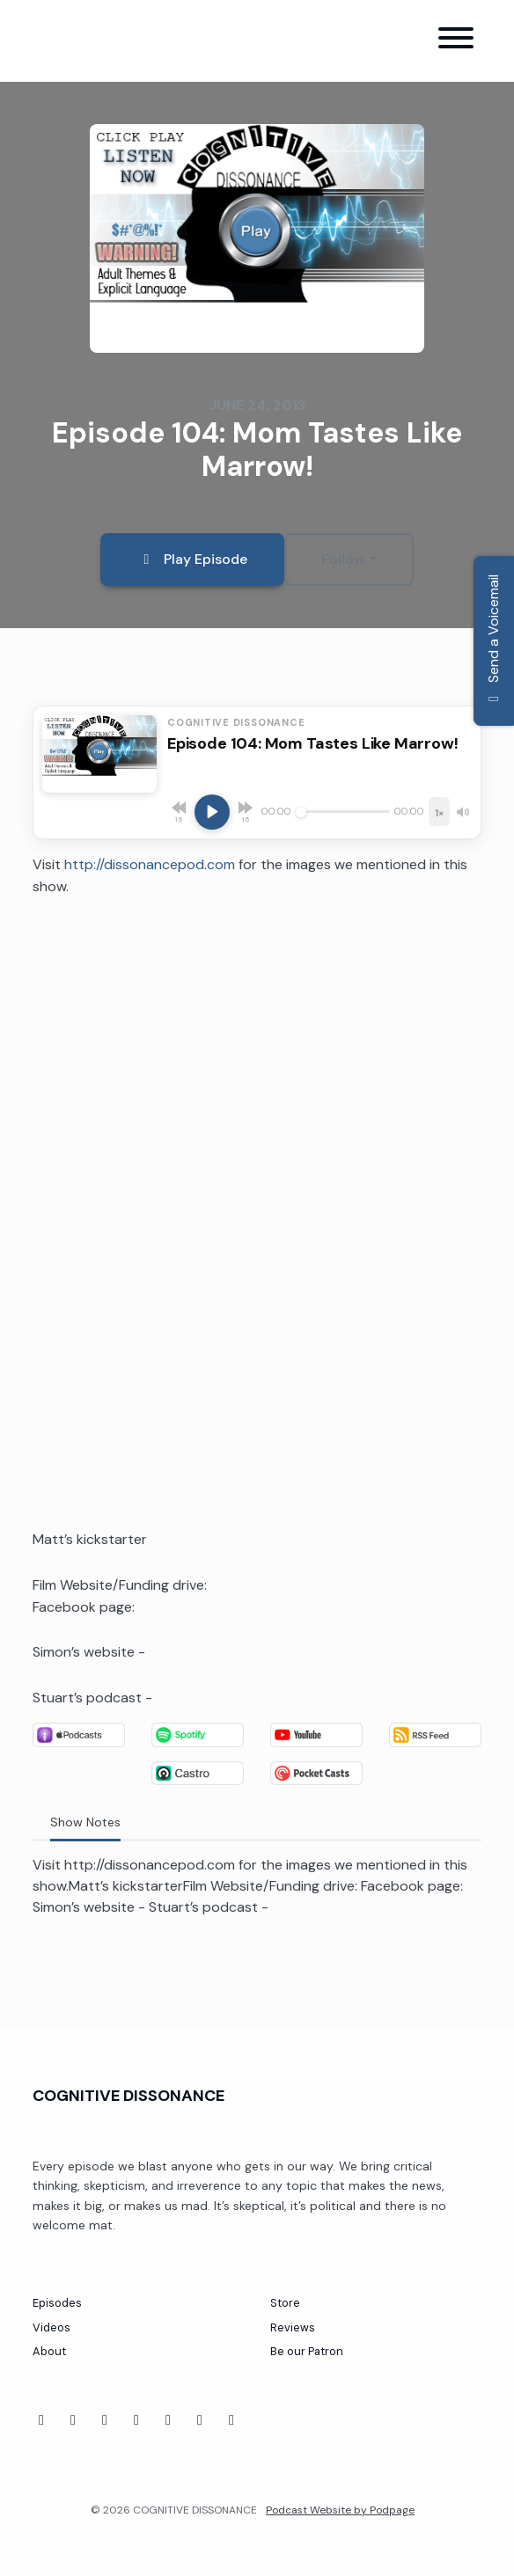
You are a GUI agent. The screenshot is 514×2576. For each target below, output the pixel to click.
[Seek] (343, 812)
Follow (343, 559)
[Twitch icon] (136, 2420)
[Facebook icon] (41, 2420)
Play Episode (192, 559)
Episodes (57, 2302)
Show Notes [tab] (85, 1822)
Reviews (292, 2327)
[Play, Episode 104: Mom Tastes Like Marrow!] (212, 812)
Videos (51, 2327)
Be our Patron (306, 2351)
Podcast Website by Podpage (340, 2510)
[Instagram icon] (200, 2420)
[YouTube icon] (73, 2420)
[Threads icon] (168, 2420)
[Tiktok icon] (105, 2420)
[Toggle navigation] (456, 41)
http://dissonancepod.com (149, 864)
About (49, 2351)
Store (285, 2302)
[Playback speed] (439, 811)
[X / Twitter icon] (231, 2420)
